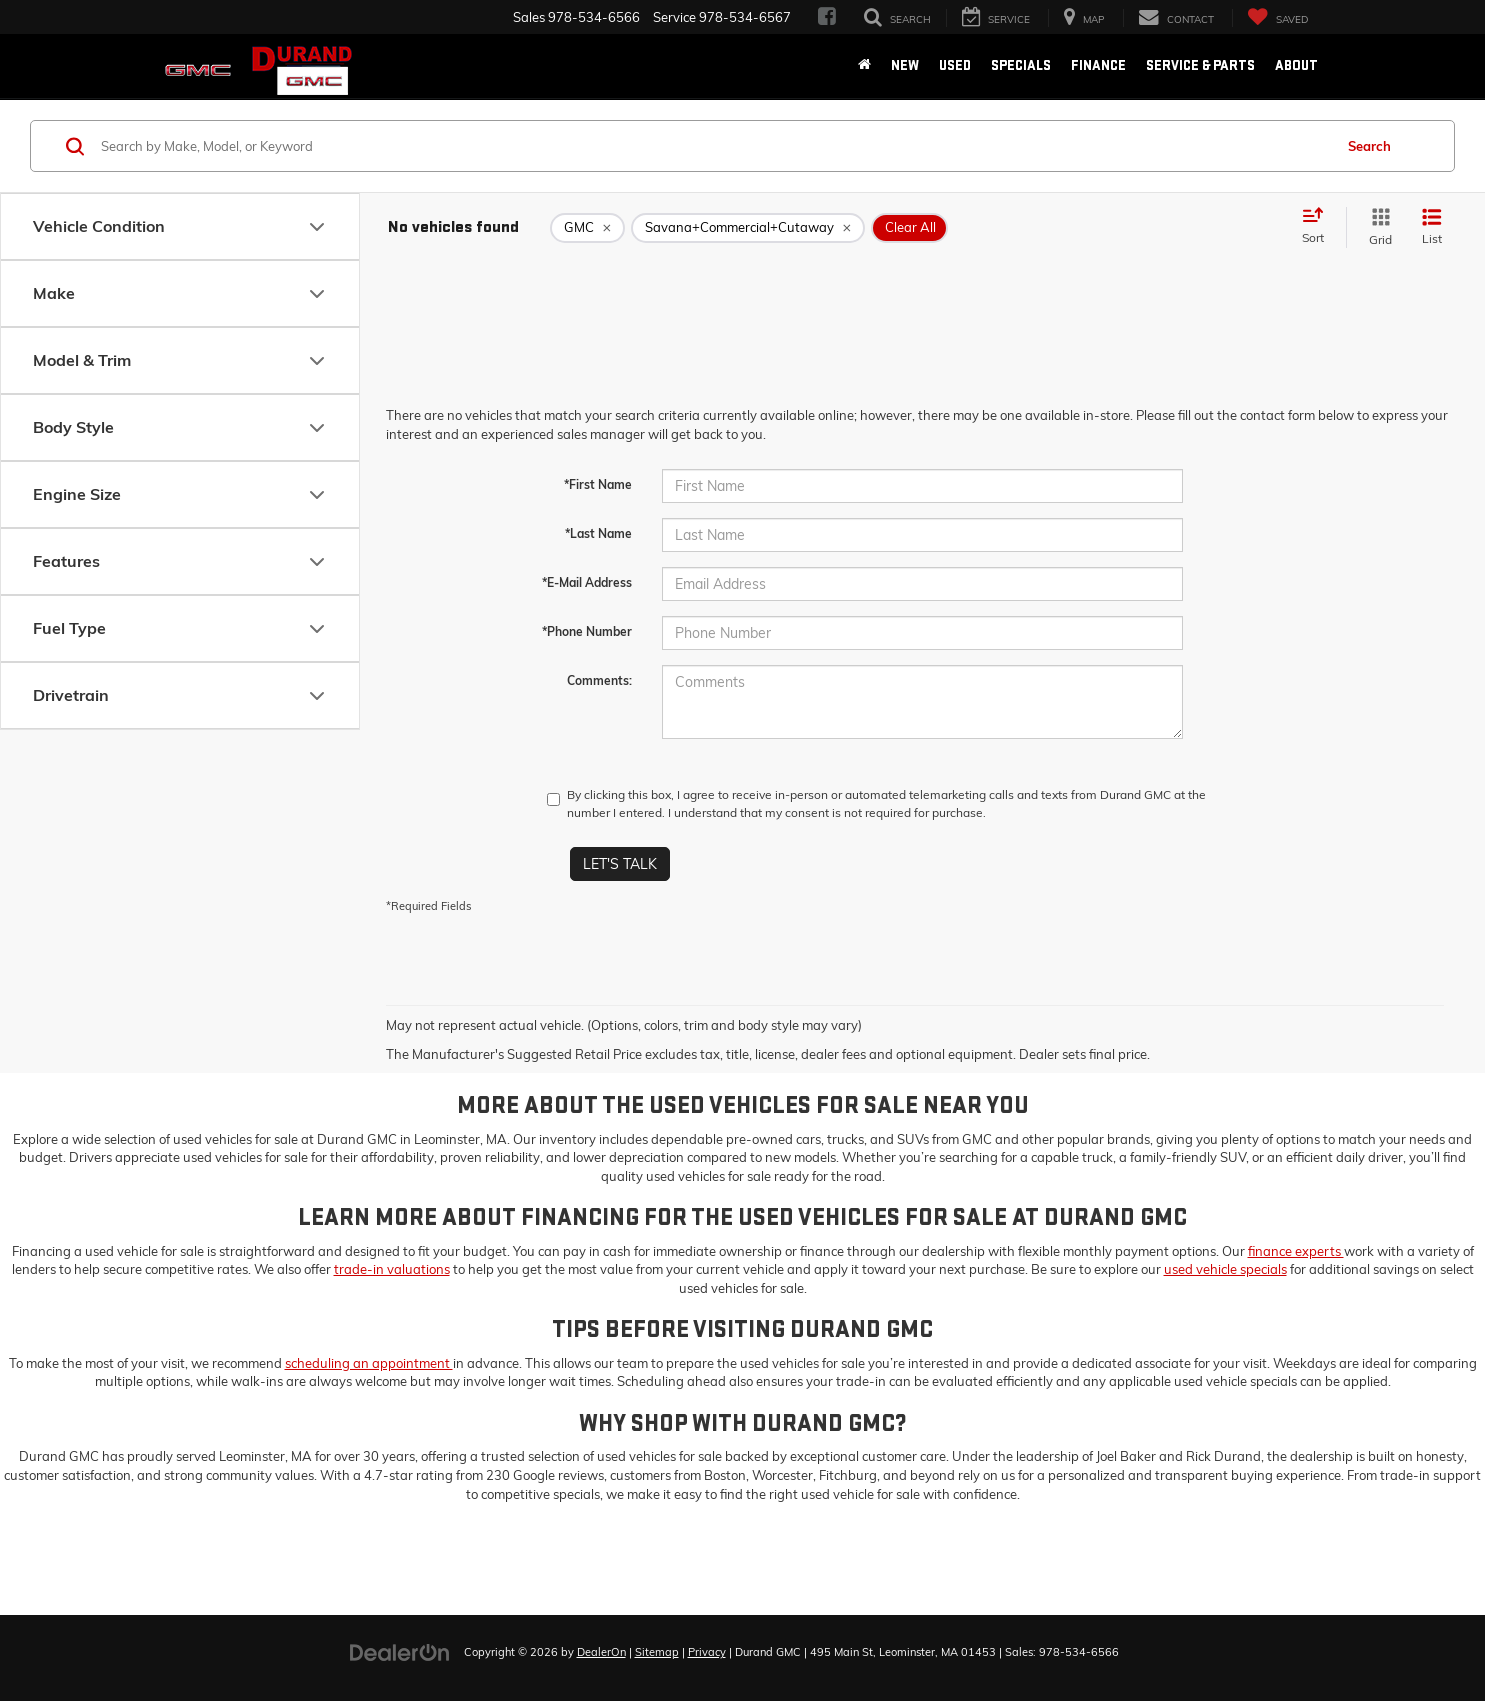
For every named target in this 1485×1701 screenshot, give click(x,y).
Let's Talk (620, 864)
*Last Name (598, 533)
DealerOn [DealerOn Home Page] (601, 1652)
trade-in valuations (392, 1269)
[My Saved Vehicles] (1277, 18)
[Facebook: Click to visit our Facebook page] (827, 17)
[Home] (864, 66)
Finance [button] (1098, 65)
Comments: (599, 680)
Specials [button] (1021, 65)
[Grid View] (1376, 227)
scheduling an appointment (369, 1363)
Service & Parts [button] (1200, 65)
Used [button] (955, 65)
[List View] (1432, 227)
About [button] (1296, 65)
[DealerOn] (400, 1651)
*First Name (598, 484)
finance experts (1296, 1251)
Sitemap (657, 1652)
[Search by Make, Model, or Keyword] (714, 146)
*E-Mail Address (587, 582)
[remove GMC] (587, 228)
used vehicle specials (1225, 1269)
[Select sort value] (1319, 227)
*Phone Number (587, 631)
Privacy (707, 1652)
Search (1369, 146)
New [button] (905, 65)
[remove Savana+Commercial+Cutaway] (748, 228)
